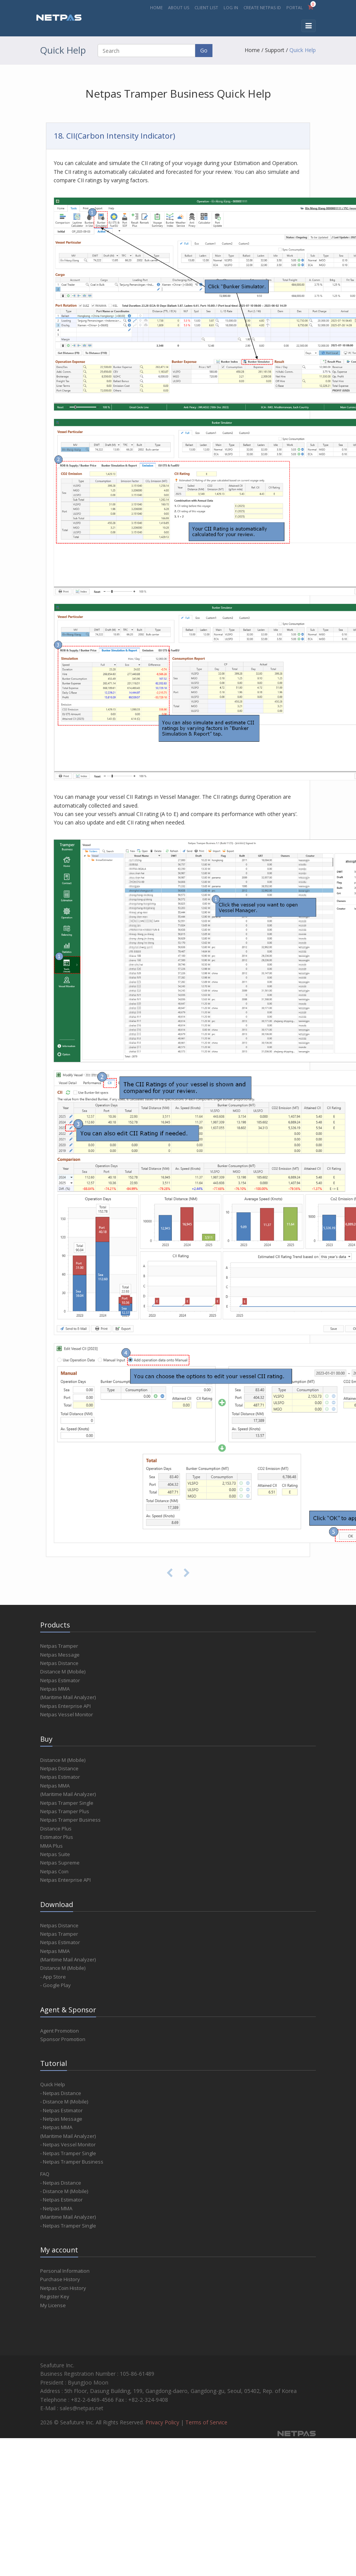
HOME (156, 7)
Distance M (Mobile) (62, 1671)
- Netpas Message (61, 2118)
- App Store (53, 1976)
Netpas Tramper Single (66, 1802)
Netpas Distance (59, 1663)
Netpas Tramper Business (70, 1819)
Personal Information (65, 2270)
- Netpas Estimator (61, 2110)
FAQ (44, 2173)
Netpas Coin (54, 1871)
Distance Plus (56, 1828)
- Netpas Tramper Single (68, 2153)
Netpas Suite (55, 1854)
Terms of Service (206, 2422)
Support (274, 50)
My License (53, 2305)
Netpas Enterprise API (65, 1706)
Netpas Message (60, 1654)
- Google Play (55, 1985)
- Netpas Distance (60, 2093)
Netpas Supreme (60, 1862)
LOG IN (231, 7)
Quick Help (302, 50)
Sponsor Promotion (62, 2039)
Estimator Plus (56, 1836)
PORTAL (295, 7)
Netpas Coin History (63, 2288)
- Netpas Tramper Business (71, 2161)
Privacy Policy (162, 2422)
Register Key (54, 2296)
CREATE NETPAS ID (262, 7)
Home (252, 50)
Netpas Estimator (60, 1680)
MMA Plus (51, 1845)
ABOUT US (178, 7)
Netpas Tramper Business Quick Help (178, 93)
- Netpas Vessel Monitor (68, 2144)
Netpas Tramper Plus (64, 1811)
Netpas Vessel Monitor (66, 1714)
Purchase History (60, 2279)
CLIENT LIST (206, 7)
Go (203, 50)
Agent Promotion (59, 2030)
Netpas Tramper (59, 1645)
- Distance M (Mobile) (64, 2101)
